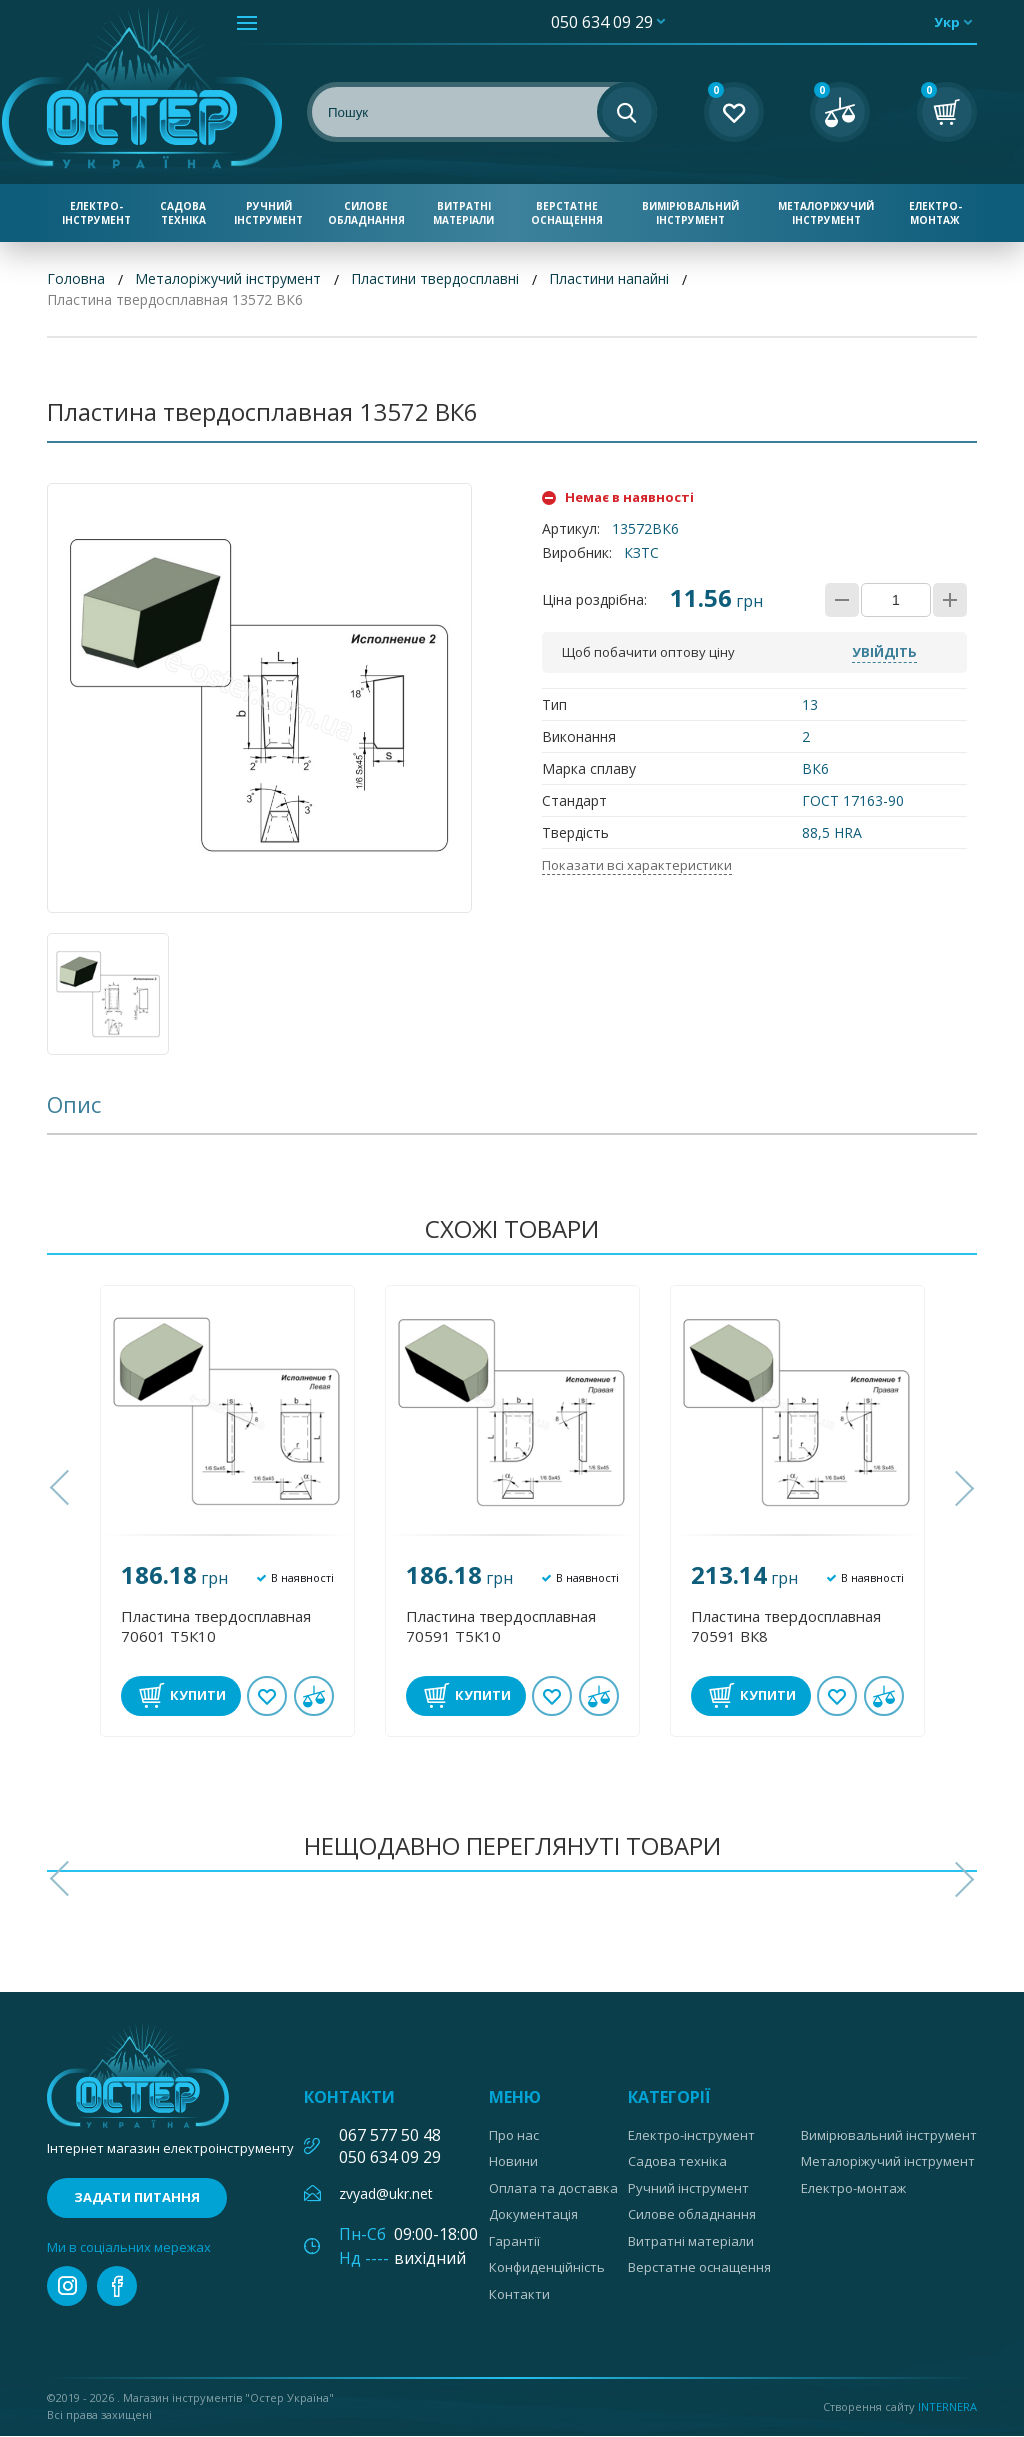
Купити (198, 1695)
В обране (267, 1696)
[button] (62, 1489)
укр (947, 22)
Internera (947, 2406)
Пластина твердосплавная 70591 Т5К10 (501, 1626)
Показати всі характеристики (637, 865)
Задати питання (137, 2198)
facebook (117, 2287)
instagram (67, 2287)
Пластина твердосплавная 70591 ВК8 (786, 1626)
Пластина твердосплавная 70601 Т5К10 (216, 1626)
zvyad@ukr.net (386, 2193)
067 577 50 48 (390, 2135)
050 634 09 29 (602, 22)
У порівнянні (314, 1696)
